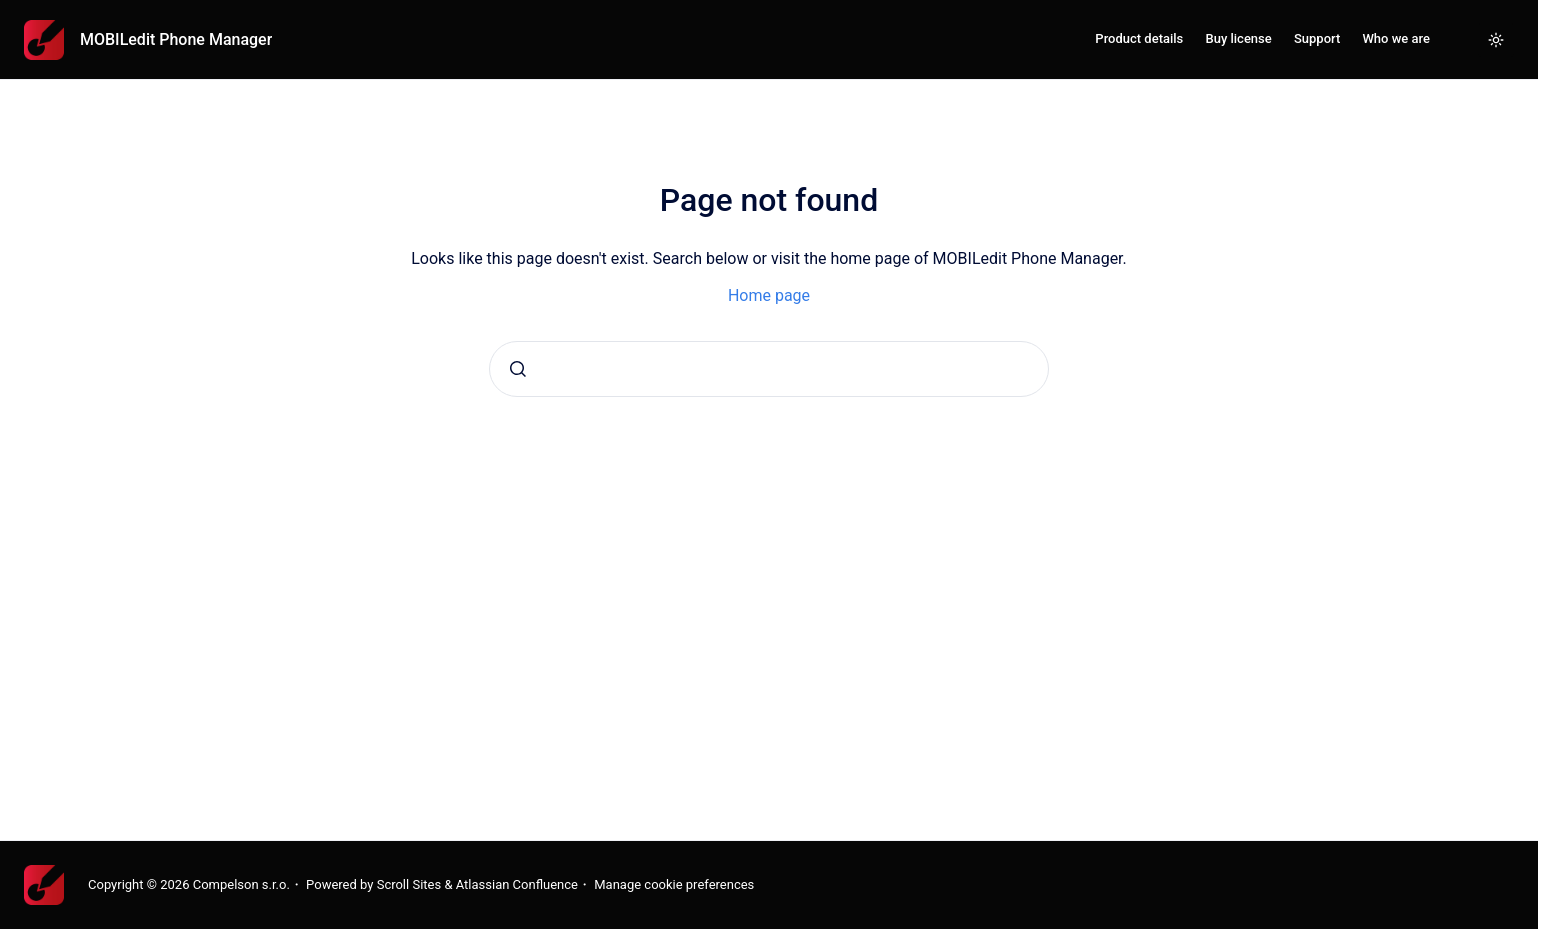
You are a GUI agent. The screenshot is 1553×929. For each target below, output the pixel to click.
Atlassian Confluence (517, 884)
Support (1317, 38)
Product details (1139, 38)
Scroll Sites (409, 884)
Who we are (1396, 38)
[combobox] (769, 369)
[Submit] (518, 369)
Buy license (1238, 38)
